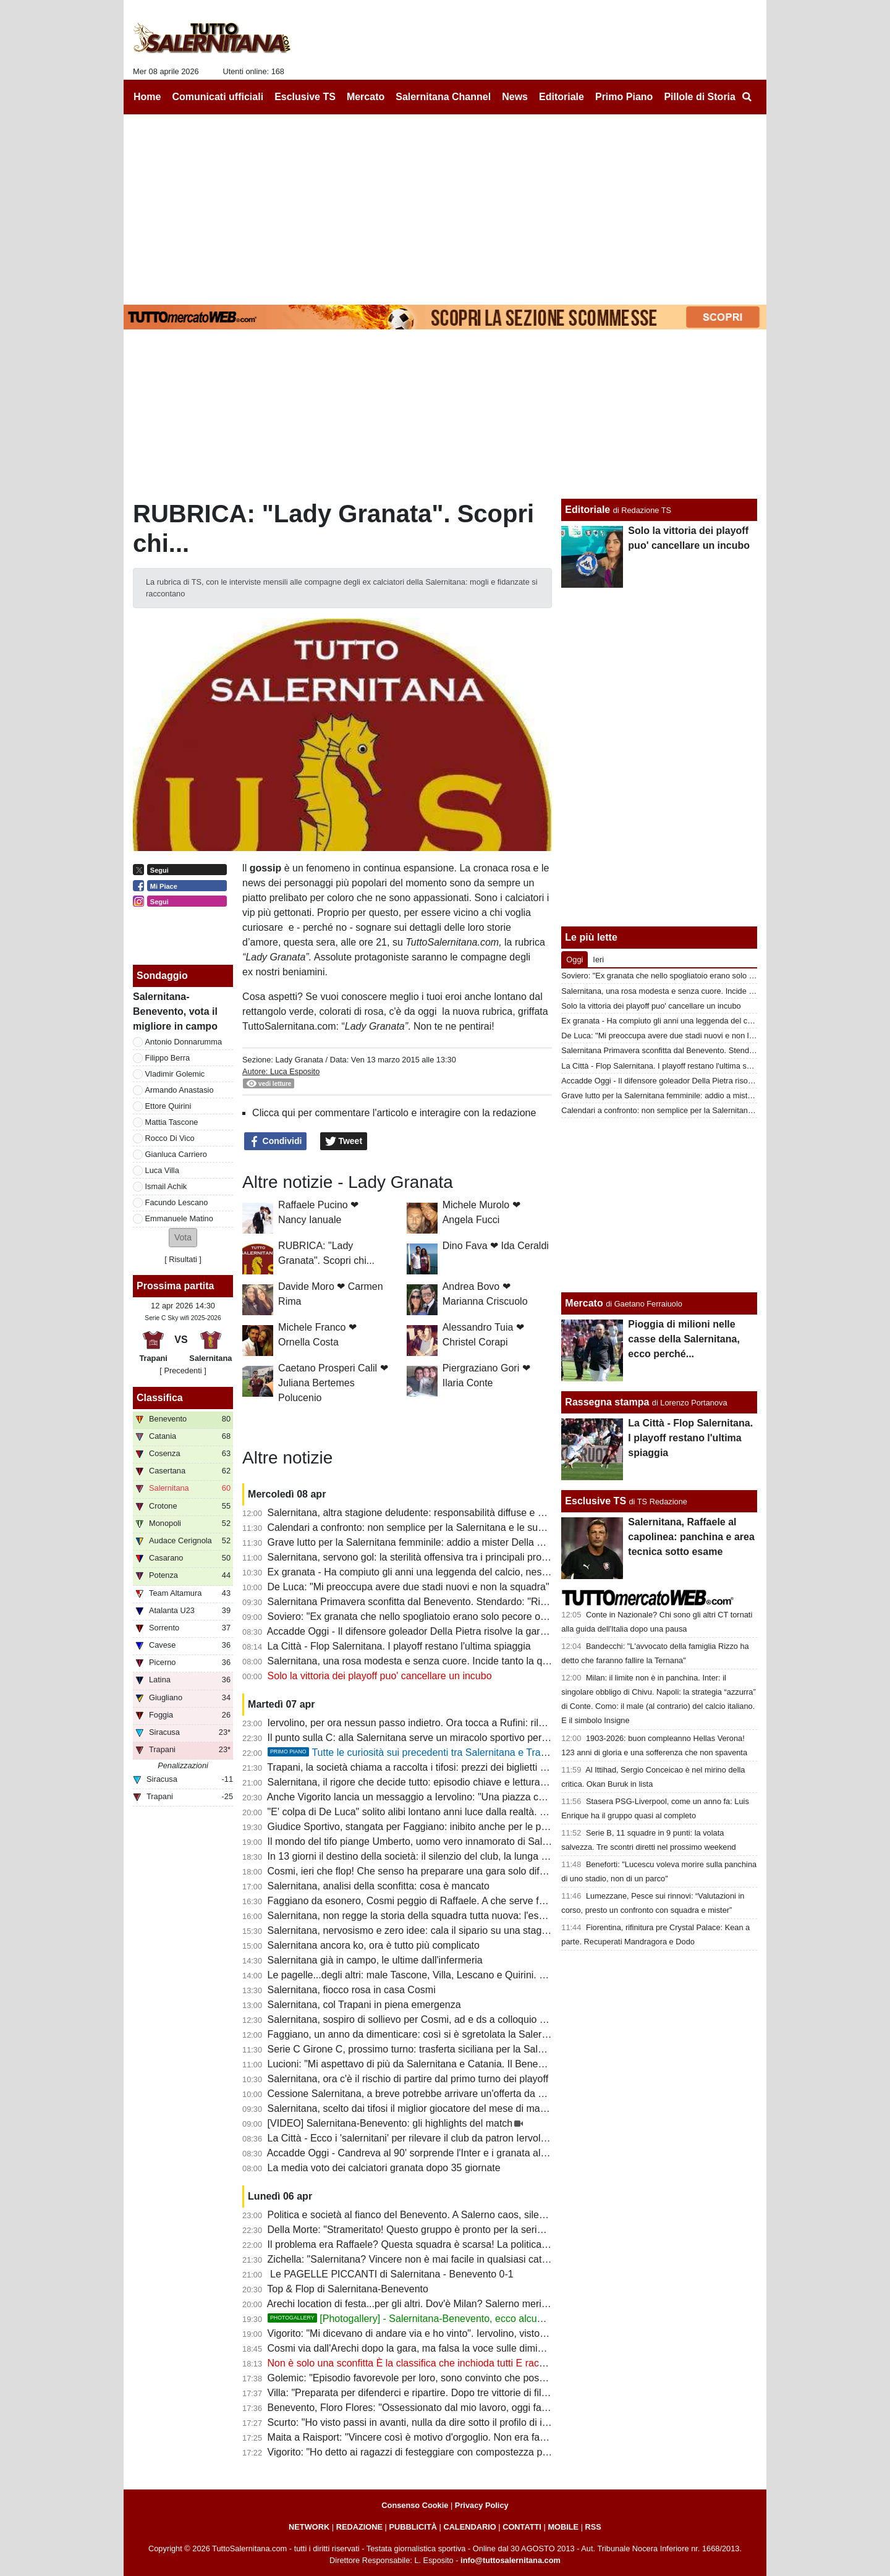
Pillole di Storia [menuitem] (699, 96)
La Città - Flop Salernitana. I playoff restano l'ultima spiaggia (399, 1646)
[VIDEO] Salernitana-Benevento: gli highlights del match (390, 2123)
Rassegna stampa (607, 1402)
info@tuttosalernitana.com (510, 2560)
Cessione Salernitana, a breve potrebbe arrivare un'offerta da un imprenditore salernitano (463, 2093)
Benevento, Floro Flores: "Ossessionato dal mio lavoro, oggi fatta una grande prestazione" (465, 2407)
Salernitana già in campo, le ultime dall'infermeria (375, 1960)
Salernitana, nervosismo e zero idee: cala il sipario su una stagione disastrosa (438, 1930)
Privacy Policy (482, 2505)
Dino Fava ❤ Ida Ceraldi (496, 1245)
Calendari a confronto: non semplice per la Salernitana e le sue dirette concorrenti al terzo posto (478, 1527)
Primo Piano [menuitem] (624, 96)
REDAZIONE (359, 2527)
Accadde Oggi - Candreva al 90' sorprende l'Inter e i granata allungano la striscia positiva (461, 2153)
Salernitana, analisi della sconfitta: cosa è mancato (379, 1886)
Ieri (598, 959)
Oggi (574, 959)
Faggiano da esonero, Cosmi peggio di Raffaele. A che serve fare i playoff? (431, 1901)
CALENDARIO (469, 2527)
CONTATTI (521, 2527)
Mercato (584, 1303)
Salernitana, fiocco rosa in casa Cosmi (352, 1990)
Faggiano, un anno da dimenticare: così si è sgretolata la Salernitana (418, 2034)
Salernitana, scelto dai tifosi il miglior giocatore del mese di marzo (411, 2108)
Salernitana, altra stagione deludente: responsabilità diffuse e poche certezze (436, 1512)
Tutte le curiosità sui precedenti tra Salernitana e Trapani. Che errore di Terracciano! (473, 1752)
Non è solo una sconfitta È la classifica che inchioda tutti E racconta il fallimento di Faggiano (469, 2363)
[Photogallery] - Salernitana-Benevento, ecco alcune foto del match (440, 2318)
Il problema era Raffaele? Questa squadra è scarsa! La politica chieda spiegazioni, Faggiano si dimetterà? (500, 2244)
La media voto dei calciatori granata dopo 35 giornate (384, 2168)
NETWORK (309, 2527)
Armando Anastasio (179, 1090)
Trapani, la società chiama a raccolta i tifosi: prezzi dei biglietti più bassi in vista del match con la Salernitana (503, 1767)
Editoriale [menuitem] (561, 96)
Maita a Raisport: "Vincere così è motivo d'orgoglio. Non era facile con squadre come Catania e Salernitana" (504, 2437)
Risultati (183, 1259)
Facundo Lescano (176, 1202)
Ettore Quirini (168, 1106)
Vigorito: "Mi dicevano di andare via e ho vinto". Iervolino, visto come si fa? (430, 2333)
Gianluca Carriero (176, 1154)
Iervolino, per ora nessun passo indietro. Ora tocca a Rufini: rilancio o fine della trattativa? (463, 1723)
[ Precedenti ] (182, 1370)
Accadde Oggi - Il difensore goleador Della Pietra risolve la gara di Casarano (434, 1631)
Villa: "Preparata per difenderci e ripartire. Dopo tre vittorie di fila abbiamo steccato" (449, 2392)
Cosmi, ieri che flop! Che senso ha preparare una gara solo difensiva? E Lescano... (450, 1871)
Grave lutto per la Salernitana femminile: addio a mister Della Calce (415, 1542)
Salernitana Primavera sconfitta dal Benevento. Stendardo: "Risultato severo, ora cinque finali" (474, 1601)
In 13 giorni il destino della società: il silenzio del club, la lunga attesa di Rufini (437, 1856)
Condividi (275, 1141)
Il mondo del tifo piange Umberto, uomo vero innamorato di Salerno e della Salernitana (457, 1841)
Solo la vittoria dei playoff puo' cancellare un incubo (380, 1676)
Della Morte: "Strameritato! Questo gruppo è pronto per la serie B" (412, 2229)
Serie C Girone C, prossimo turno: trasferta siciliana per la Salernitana (421, 2049)
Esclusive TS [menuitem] (305, 96)
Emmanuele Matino (179, 1218)
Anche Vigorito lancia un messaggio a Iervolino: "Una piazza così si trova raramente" (452, 1797)
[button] (183, 1237)
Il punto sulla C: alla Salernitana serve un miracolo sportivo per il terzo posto (434, 1737)
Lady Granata (299, 1059)
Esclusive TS (595, 1501)
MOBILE (563, 2527)
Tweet (344, 1141)
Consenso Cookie (414, 2505)
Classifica (160, 1397)
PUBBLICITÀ (413, 2527)
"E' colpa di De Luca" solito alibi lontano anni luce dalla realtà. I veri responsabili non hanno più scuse (489, 1812)
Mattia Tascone (171, 1122)
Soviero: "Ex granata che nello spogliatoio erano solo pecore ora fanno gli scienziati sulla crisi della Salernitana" (512, 1616)
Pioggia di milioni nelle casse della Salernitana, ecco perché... (684, 1339)
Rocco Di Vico (170, 1138)
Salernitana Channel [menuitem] (443, 96)
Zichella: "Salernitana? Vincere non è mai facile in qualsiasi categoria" (420, 2259)
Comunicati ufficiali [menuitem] (218, 96)
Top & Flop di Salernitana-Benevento (347, 2289)
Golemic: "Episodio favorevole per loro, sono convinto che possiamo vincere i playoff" (454, 2378)
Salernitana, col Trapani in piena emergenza (364, 2004)
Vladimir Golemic (175, 1073)
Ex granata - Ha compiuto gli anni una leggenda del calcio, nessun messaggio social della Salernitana (490, 1572)
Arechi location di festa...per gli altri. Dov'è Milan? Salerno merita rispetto (426, 2303)
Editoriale (587, 509)
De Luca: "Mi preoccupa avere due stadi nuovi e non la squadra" (408, 1587)
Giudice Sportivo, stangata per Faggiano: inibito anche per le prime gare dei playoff (449, 1826)
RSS (593, 2527)
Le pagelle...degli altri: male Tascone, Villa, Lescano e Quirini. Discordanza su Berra (451, 1975)
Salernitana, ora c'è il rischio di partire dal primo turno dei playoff (408, 2079)
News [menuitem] (515, 96)
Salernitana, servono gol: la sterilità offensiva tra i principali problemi (417, 1557)
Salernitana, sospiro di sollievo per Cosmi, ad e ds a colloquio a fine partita (431, 2019)
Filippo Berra (167, 1057)
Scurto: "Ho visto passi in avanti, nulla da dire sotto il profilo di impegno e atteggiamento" (461, 2422)
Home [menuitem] (147, 96)
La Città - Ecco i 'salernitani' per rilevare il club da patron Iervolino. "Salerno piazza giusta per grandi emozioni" (509, 2138)
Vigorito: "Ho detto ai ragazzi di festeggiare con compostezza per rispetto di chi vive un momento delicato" (499, 2452)
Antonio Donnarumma (183, 1041)
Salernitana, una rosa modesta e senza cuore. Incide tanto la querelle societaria (442, 1661)
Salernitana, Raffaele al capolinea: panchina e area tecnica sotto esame (691, 1537)
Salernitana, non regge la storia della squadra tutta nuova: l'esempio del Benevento (450, 1915)
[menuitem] (746, 97)
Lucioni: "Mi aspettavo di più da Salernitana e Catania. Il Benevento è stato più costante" (461, 2064)
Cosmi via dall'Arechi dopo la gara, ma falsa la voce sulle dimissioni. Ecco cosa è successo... (471, 2348)
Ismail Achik (166, 1186)
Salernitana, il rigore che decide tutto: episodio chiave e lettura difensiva (425, 1782)
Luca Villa (162, 1170)
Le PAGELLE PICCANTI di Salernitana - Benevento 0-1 (391, 2274)
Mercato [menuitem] (365, 96)
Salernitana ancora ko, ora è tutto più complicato (374, 1945)
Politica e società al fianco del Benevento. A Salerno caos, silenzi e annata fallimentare (457, 2215)
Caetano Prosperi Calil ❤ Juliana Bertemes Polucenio (333, 1383)
